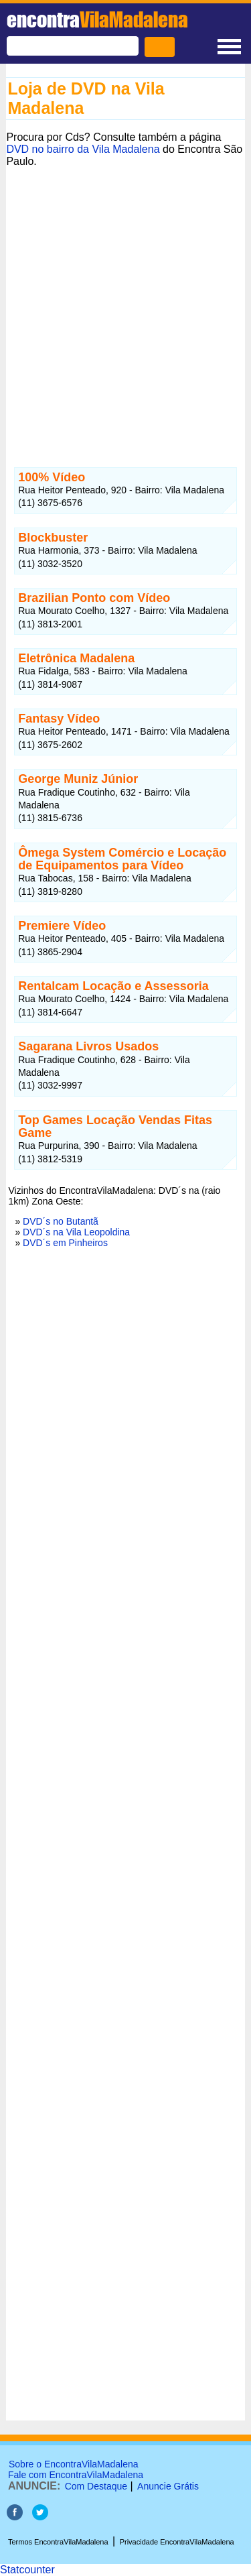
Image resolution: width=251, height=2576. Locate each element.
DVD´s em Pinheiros (65, 1242)
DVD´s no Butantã (60, 1221)
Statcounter (27, 2569)
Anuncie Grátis (168, 2486)
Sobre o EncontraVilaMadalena (74, 2464)
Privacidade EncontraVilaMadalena (177, 2542)
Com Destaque (96, 2486)
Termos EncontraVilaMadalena (58, 2542)
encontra (97, 19)
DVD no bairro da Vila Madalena (82, 149)
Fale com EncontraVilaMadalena (75, 2474)
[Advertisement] (125, 305)
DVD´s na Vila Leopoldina (76, 1232)
